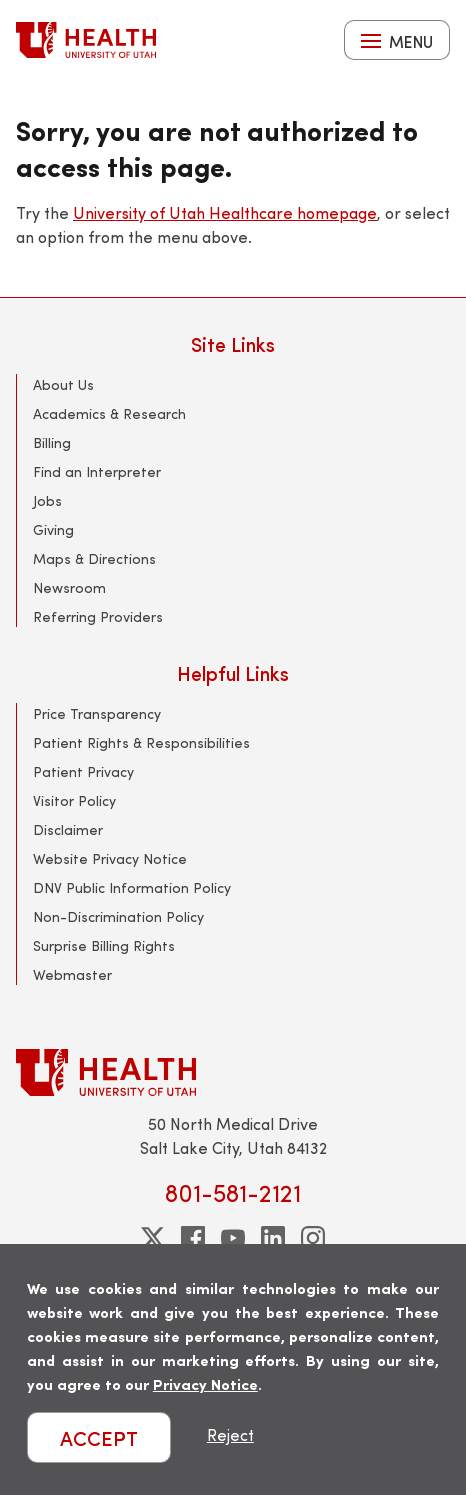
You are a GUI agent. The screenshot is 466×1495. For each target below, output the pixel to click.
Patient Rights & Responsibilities (141, 742)
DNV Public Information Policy (132, 887)
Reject (230, 1434)
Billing (52, 442)
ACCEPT (99, 1437)
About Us (63, 384)
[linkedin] (273, 1238)
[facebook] (193, 1238)
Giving (53, 529)
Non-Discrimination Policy (118, 916)
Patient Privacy (83, 771)
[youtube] (233, 1238)
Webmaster (72, 974)
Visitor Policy (74, 800)
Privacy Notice (205, 1383)
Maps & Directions (94, 558)
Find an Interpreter (97, 471)
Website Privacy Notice (110, 858)
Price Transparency (97, 713)
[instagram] (313, 1238)
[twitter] (153, 1238)
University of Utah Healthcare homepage (225, 212)
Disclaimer (68, 829)
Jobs (47, 500)
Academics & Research (109, 413)
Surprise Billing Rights (104, 945)
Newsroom (69, 587)
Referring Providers (98, 616)
